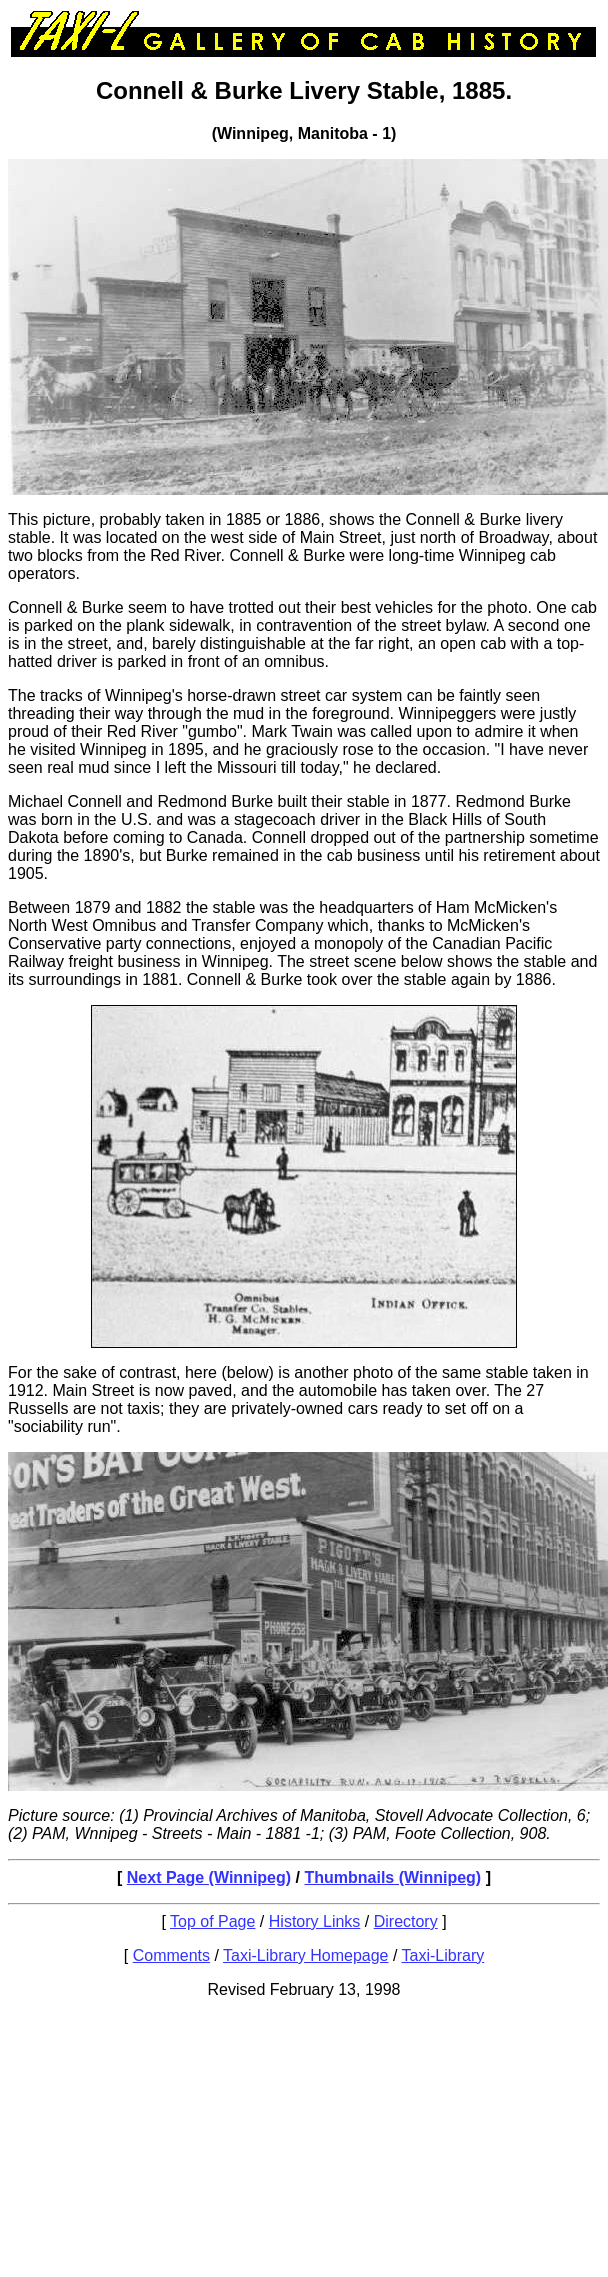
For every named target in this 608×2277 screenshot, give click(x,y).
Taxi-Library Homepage (305, 1955)
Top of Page (212, 1921)
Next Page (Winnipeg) (209, 1877)
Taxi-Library (443, 1955)
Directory (406, 1921)
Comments (171, 1955)
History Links (315, 1921)
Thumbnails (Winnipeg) (392, 1877)
